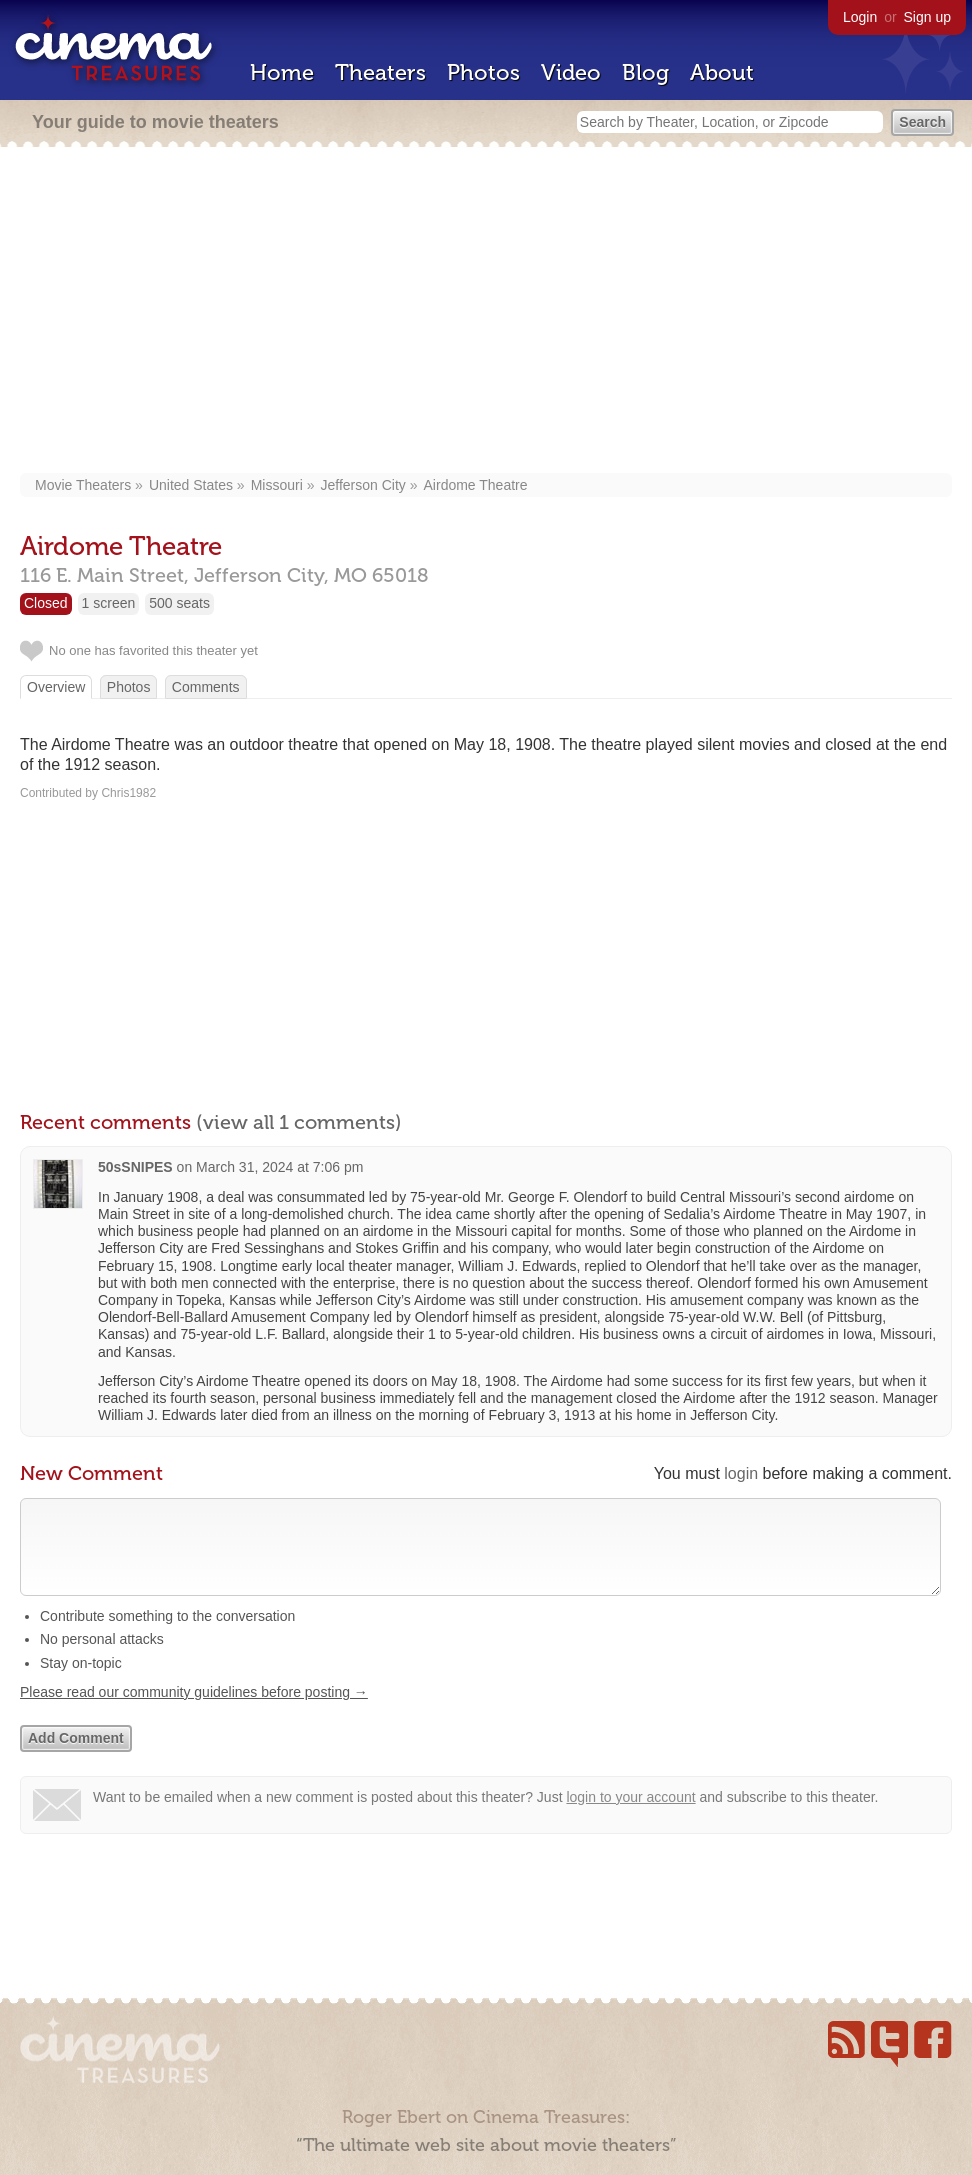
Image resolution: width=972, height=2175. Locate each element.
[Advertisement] (486, 312)
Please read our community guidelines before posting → (194, 1712)
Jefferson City (362, 485)
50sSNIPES (135, 1167)
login (741, 1473)
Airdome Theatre (476, 485)
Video (571, 72)
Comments (206, 687)
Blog (645, 72)
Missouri (277, 485)
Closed (46, 603)
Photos (483, 72)
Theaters (380, 72)
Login (860, 17)
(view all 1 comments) (299, 1122)
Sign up (927, 17)
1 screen (109, 603)
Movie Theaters (83, 485)
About (722, 72)
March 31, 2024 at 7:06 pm (279, 1167)
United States (191, 485)
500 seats (179, 603)
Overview (56, 687)
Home (282, 72)
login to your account (630, 1817)
